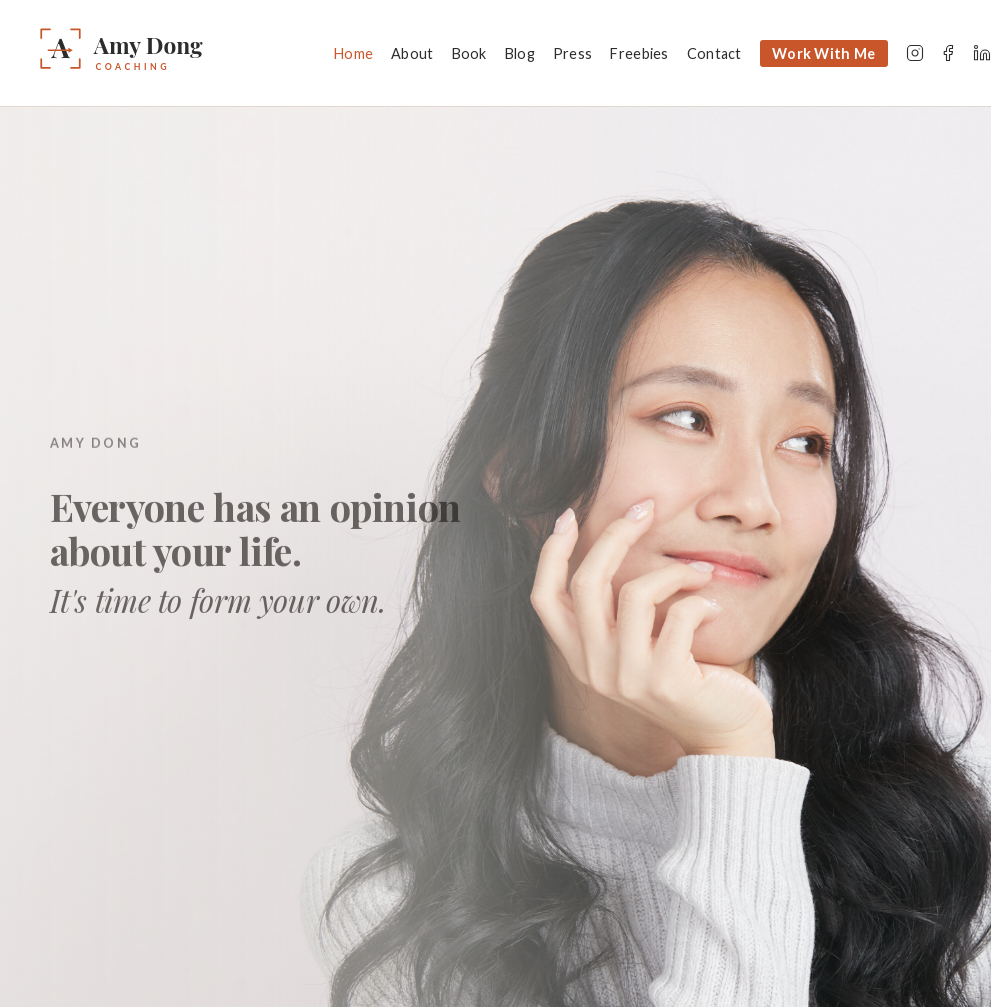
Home (353, 53)
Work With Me (823, 53)
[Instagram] (915, 53)
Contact (714, 53)
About (412, 53)
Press (572, 53)
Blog (520, 53)
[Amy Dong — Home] (176, 53)
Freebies (639, 53)
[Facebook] (948, 53)
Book (469, 53)
